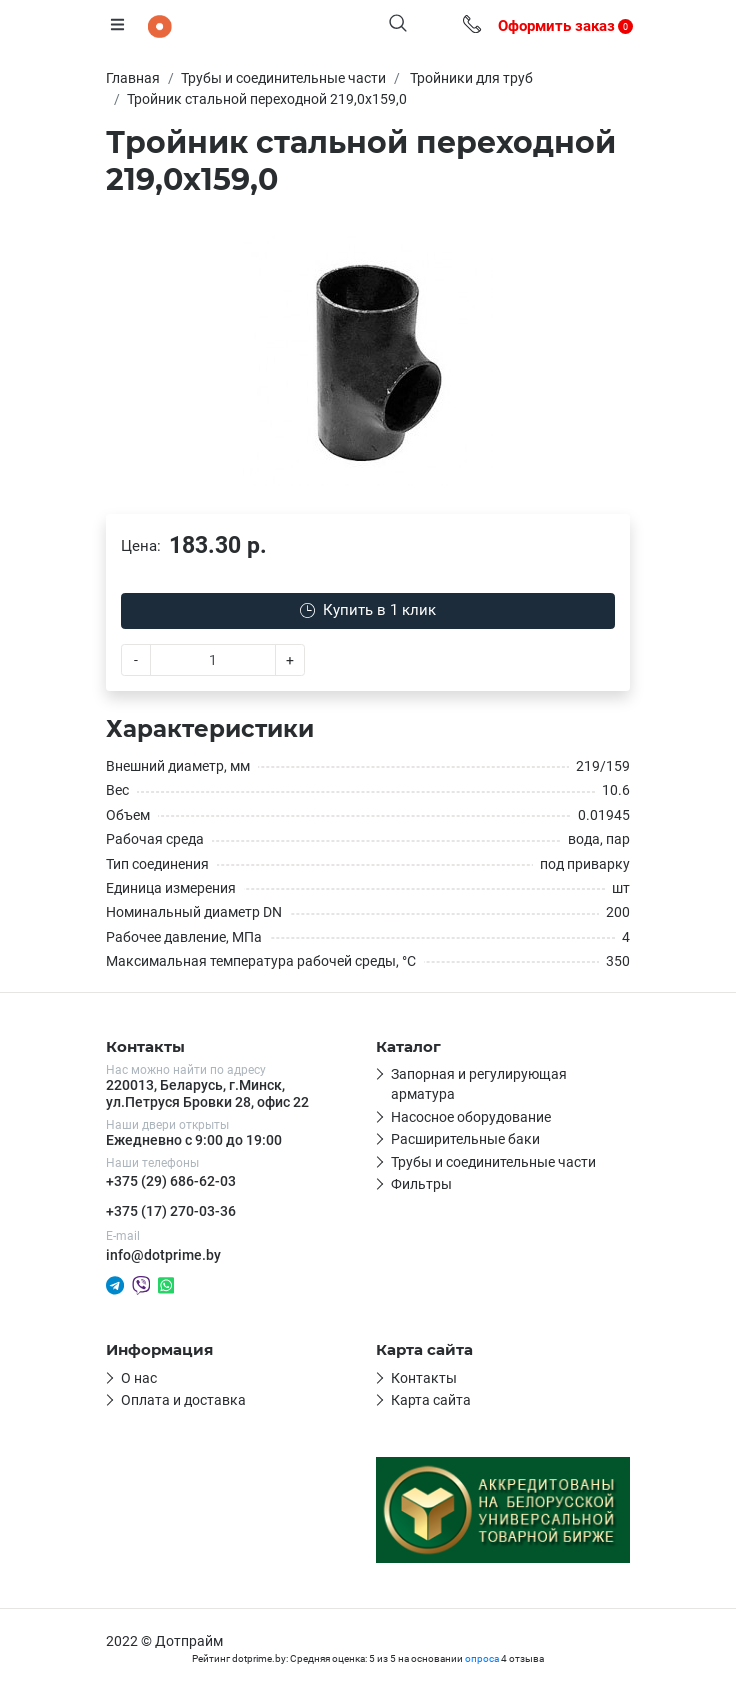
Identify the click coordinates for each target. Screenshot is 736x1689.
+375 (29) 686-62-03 (171, 1181)
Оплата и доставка (183, 1400)
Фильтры (421, 1184)
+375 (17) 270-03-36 (171, 1211)
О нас (139, 1378)
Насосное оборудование (471, 1117)
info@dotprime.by (163, 1255)
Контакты (424, 1378)
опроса (482, 1658)
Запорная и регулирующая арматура (479, 1084)
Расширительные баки (465, 1139)
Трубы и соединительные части (493, 1162)
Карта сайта (431, 1400)
